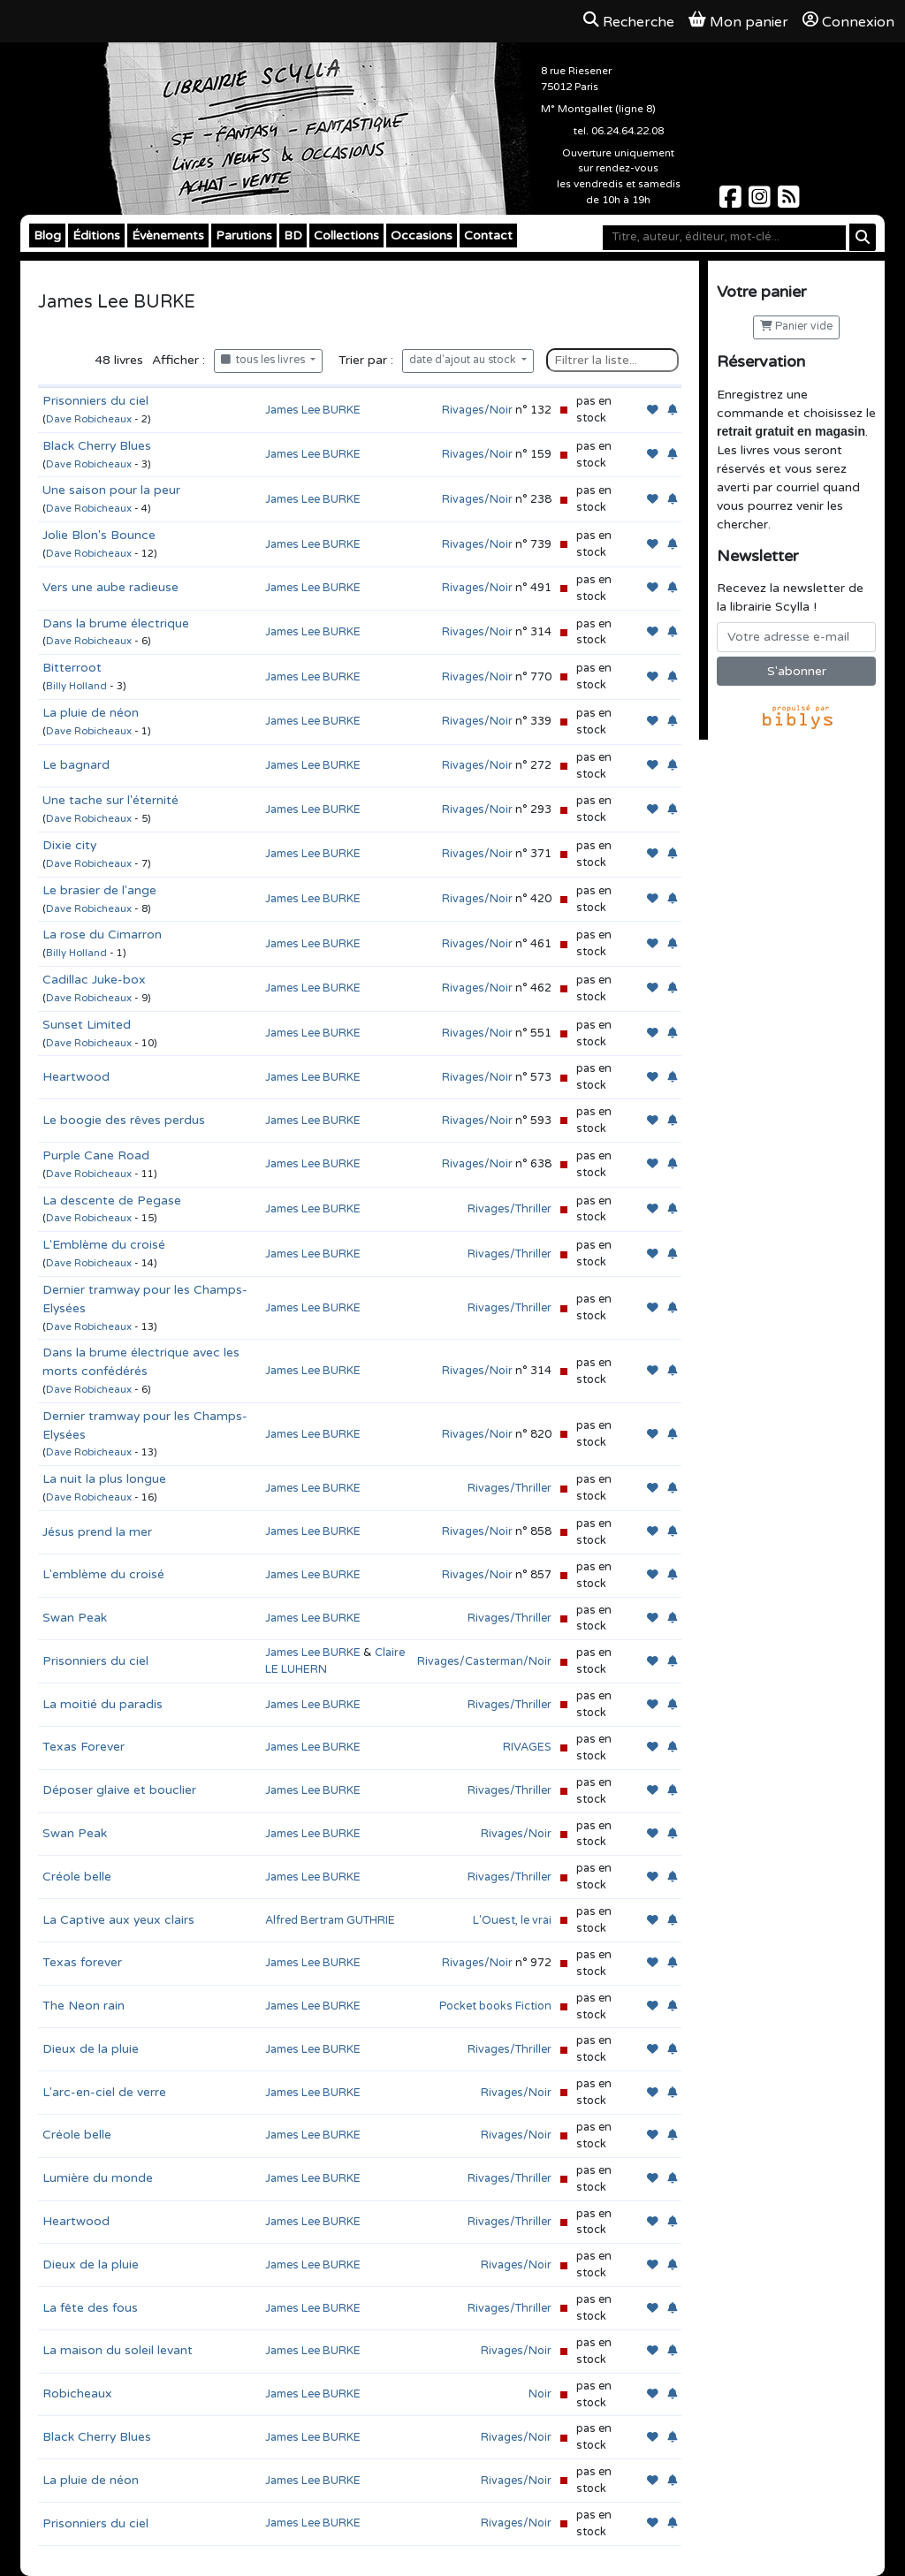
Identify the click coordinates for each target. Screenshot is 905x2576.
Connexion (848, 21)
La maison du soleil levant (117, 2350)
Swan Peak (74, 1617)
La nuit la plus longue (104, 1478)
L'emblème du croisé (103, 1574)
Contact (488, 235)
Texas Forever (83, 1746)
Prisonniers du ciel (95, 400)
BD (293, 235)
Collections (346, 235)
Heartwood (76, 1076)
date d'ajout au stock (464, 360)
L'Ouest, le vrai (512, 1920)
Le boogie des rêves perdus (123, 1120)
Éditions (96, 235)
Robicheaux (77, 2393)
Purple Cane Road (95, 1155)
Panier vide (796, 326)
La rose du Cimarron (102, 934)
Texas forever (82, 1962)
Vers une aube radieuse (110, 587)
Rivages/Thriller (509, 1209)
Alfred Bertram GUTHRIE (330, 1920)
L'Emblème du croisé (103, 1244)
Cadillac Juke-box (94, 979)
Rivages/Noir (477, 410)
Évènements (168, 235)
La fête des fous (90, 2307)
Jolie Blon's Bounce (99, 535)
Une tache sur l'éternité (110, 800)
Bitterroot (72, 667)
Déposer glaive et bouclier (119, 1789)
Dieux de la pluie (90, 2048)
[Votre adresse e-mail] (796, 637)
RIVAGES (527, 1747)
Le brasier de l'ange (99, 890)
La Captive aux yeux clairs (118, 1919)
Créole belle (76, 1876)
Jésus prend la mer (97, 1531)
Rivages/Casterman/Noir (484, 1661)
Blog (47, 235)
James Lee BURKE (313, 410)
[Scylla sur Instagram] (761, 201)
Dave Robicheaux (89, 419)
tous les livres (264, 360)
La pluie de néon (90, 712)
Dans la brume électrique (115, 623)
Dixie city (69, 845)
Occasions (421, 235)
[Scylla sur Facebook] (732, 201)
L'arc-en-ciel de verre (104, 2092)
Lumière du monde (97, 2177)
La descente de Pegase (111, 1200)
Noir (540, 2394)
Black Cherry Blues (96, 445)
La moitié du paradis (102, 1704)
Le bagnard (76, 764)
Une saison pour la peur (111, 490)
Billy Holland (76, 686)
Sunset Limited (86, 1024)
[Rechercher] (862, 237)
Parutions (244, 235)
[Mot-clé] (724, 237)
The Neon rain (83, 2005)
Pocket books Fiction (495, 2006)
